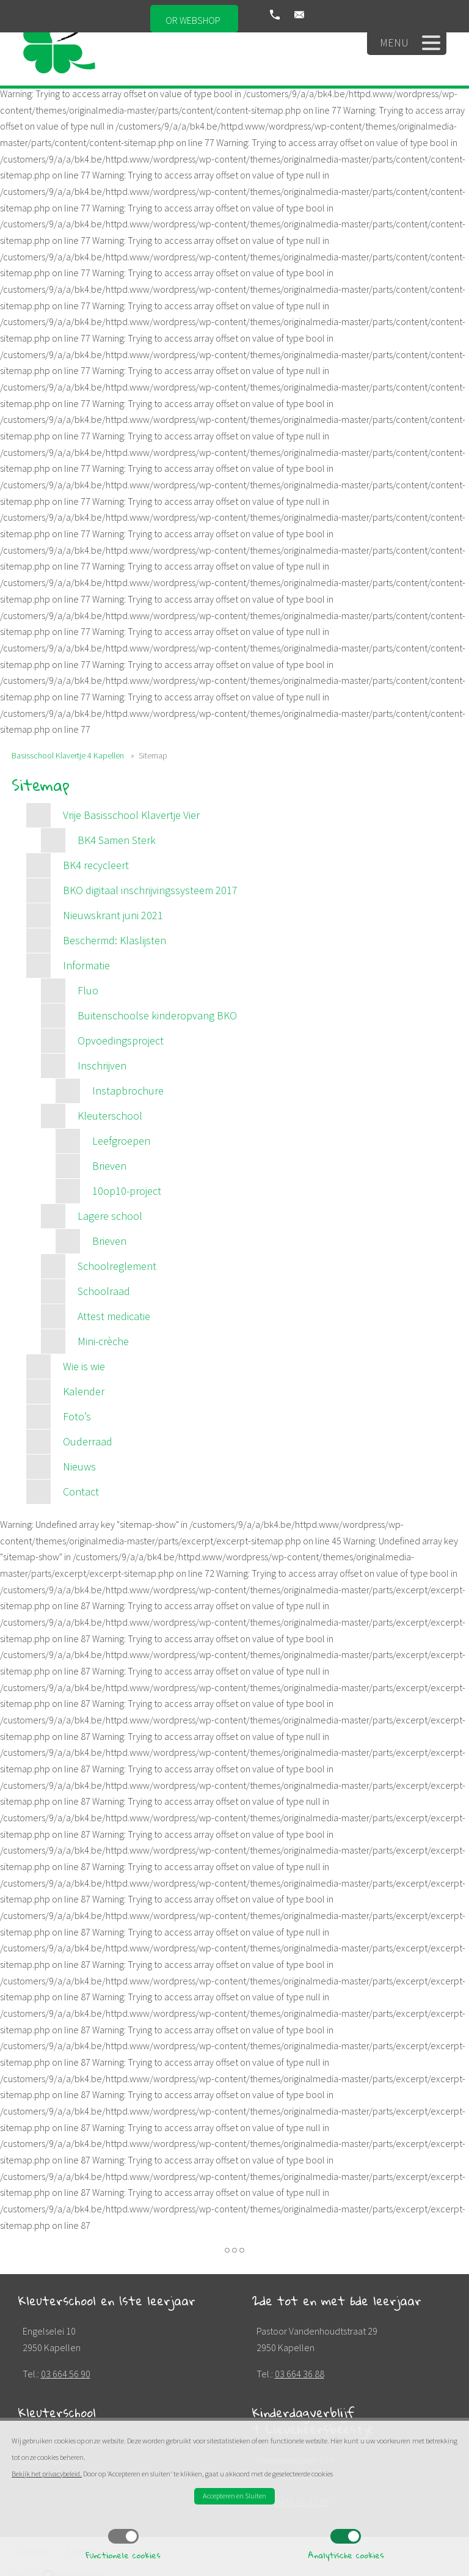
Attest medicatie (114, 1316)
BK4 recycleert (96, 865)
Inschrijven (102, 1066)
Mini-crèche (103, 1341)
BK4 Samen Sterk (117, 840)
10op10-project (126, 1191)
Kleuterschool (110, 1116)
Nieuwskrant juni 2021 (113, 915)
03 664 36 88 (299, 2374)
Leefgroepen (121, 1141)
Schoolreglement (117, 1266)
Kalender (83, 1391)
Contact (81, 1491)
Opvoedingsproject (121, 1040)
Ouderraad (87, 1441)
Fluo (88, 990)
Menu (410, 42)
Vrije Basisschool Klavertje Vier (131, 815)
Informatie (86, 965)
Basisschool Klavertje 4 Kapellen (68, 755)
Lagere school (110, 1216)
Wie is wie (84, 1366)
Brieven (109, 1166)
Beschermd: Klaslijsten (114, 940)
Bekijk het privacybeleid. (47, 2473)
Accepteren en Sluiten (234, 2495)
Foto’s (77, 1416)
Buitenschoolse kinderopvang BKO (157, 1015)
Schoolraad (104, 1291)
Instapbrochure (128, 1091)
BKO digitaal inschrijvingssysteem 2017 (150, 890)
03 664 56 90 (65, 2374)
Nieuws (79, 1466)
